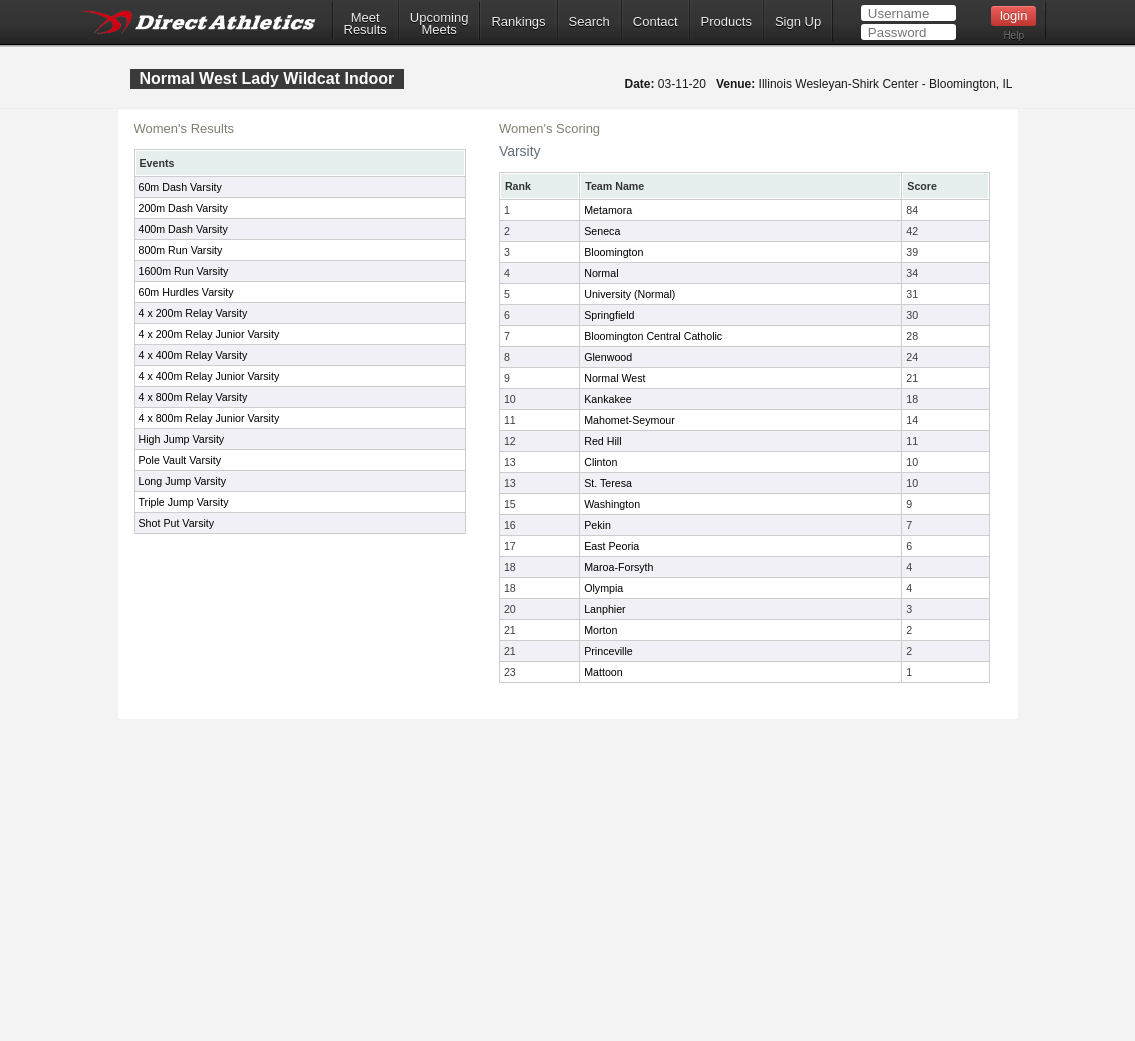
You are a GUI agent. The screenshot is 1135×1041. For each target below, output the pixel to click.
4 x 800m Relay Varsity (193, 397)
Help (1013, 35)
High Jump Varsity (182, 439)
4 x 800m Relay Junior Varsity (209, 418)
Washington (612, 504)
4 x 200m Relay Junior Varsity (209, 334)
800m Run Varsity (181, 250)
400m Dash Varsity (183, 229)
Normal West (614, 378)
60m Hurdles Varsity (186, 292)
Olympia (603, 588)
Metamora (608, 210)
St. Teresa (608, 483)
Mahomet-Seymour (629, 420)
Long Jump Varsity (182, 481)
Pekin (597, 525)
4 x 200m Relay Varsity (193, 313)
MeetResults (365, 24)
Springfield (609, 315)
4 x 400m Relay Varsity (193, 355)
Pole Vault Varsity (180, 460)
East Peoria (611, 546)
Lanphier (604, 609)
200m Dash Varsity (183, 208)
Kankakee (607, 399)
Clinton (600, 462)
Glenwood (608, 357)
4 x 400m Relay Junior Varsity (209, 376)
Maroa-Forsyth (618, 567)
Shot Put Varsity (177, 523)
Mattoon (603, 672)
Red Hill (602, 441)
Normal (601, 273)
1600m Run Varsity (184, 271)
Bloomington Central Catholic (653, 336)
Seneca (602, 231)
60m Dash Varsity (180, 187)
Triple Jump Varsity (184, 502)
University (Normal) (629, 294)
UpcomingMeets (439, 24)
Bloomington (613, 252)
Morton (600, 630)
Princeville (608, 651)
